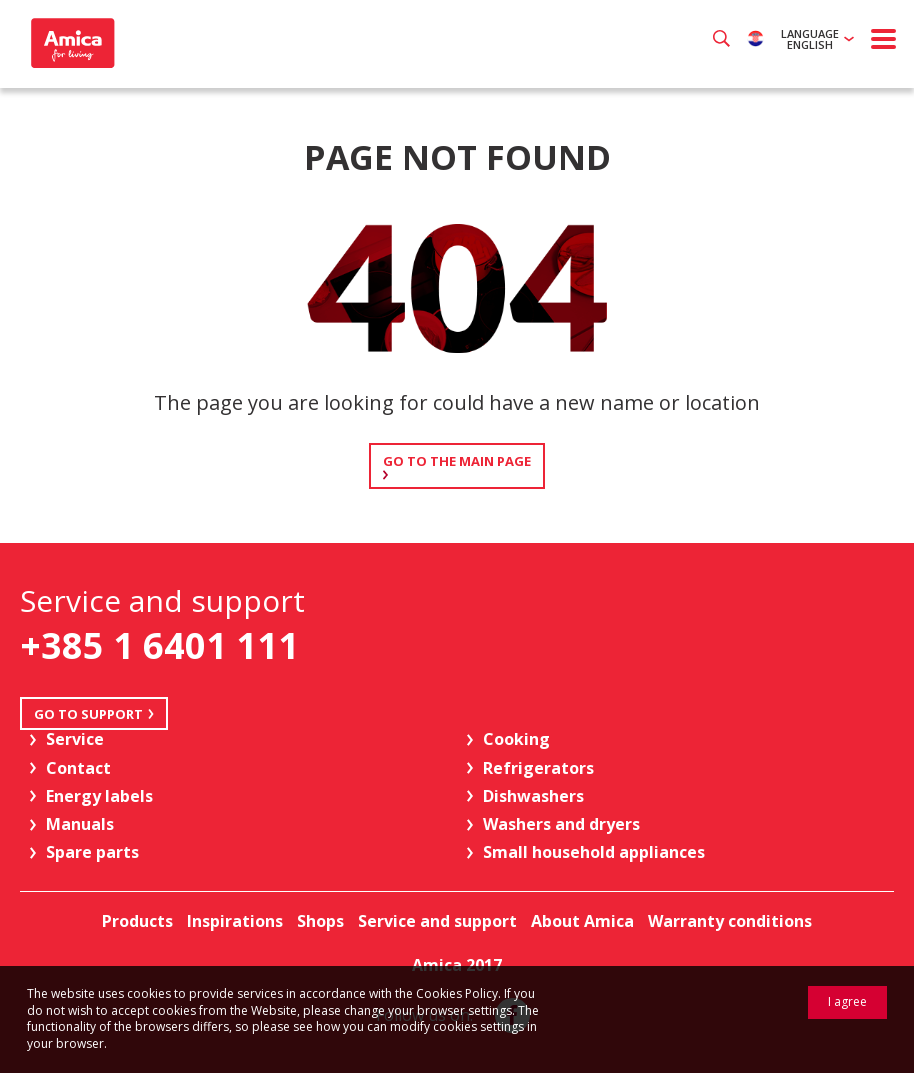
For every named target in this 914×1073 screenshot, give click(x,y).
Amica (70, 43)
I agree (847, 1001)
